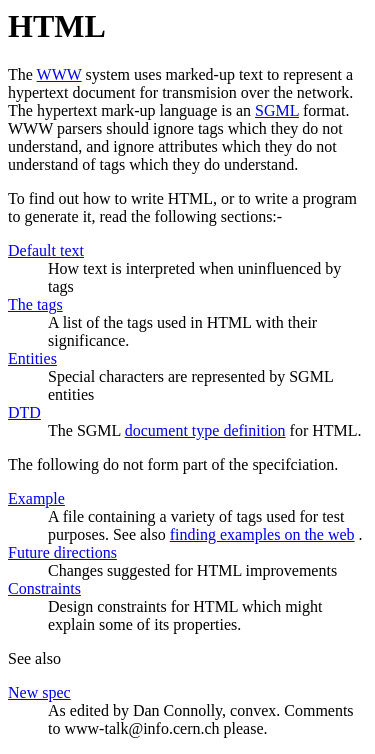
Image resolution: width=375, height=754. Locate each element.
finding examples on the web (262, 534)
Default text (46, 250)
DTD (24, 412)
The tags (35, 304)
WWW (59, 74)
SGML (277, 110)
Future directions (62, 552)
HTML (57, 26)
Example (36, 498)
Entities (32, 358)
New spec (39, 692)
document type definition (205, 430)
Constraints (44, 588)
